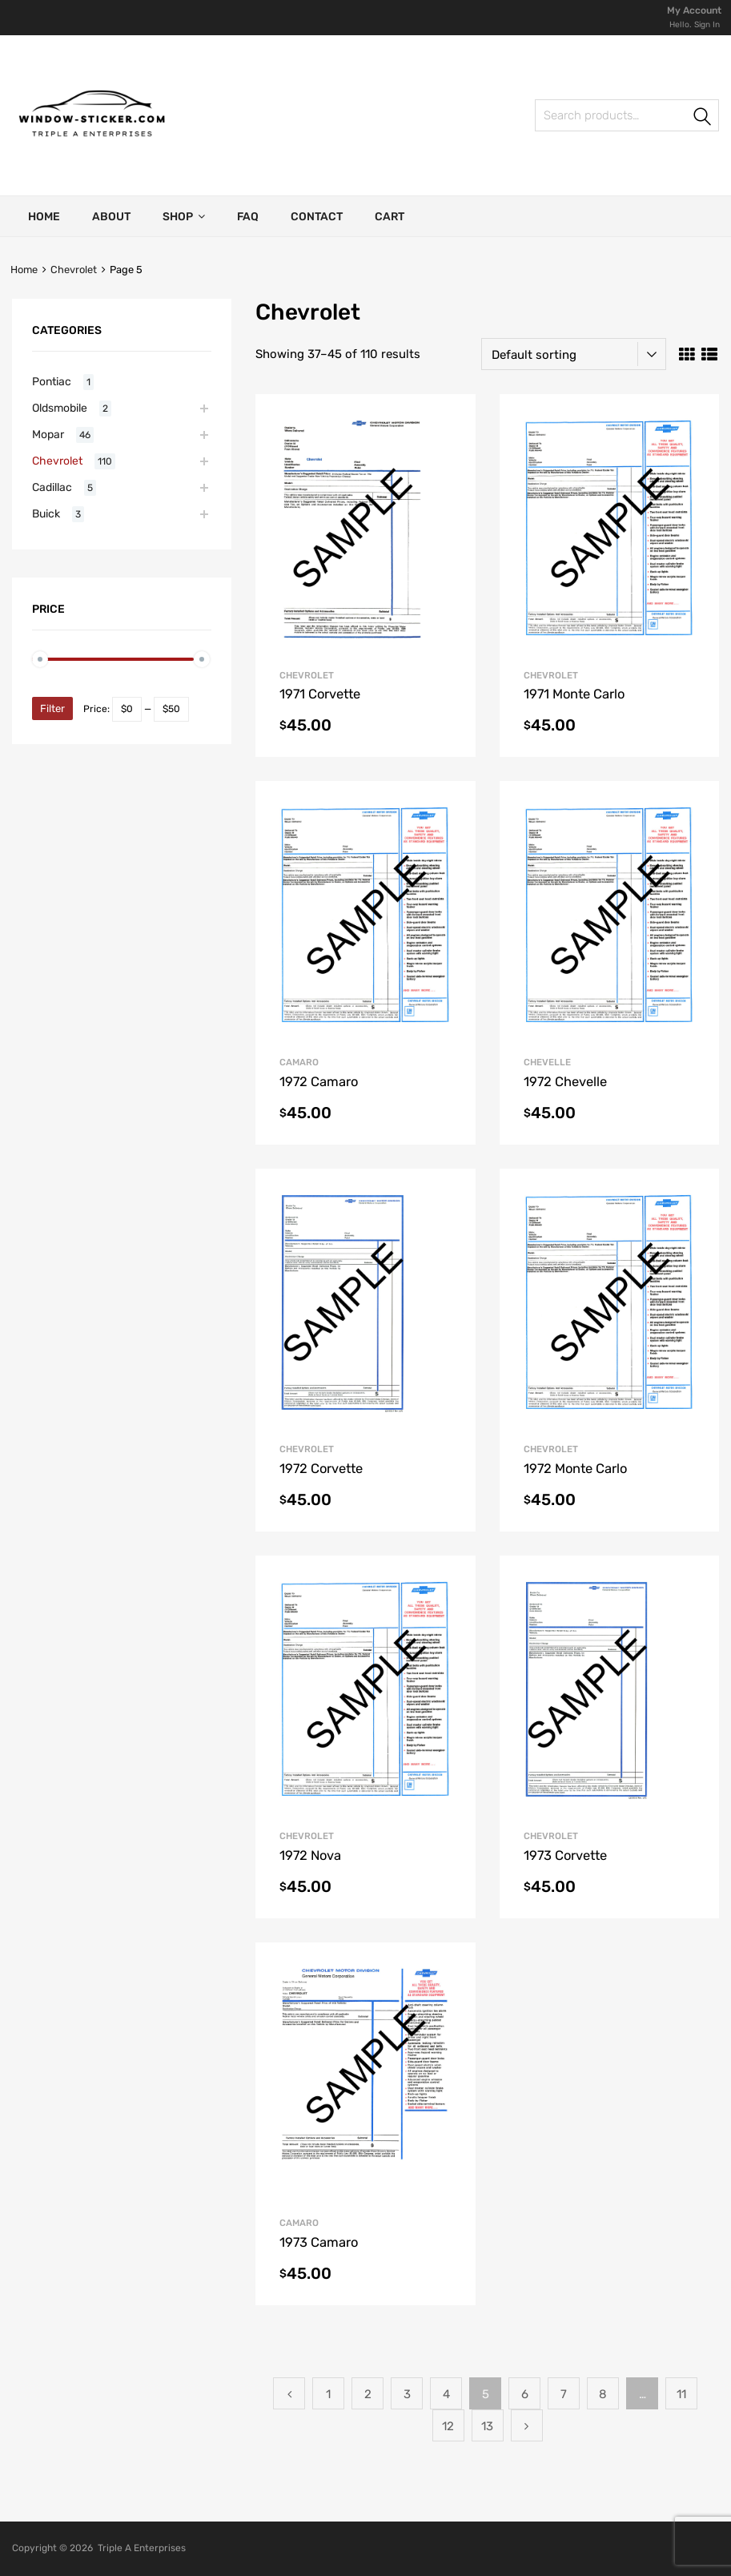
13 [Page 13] (487, 2426)
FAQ (248, 216)
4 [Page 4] (446, 2394)
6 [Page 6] (524, 2394)
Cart (389, 216)
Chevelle (547, 1062)
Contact (317, 216)
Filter (52, 708)
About (111, 216)
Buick (46, 513)
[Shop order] (573, 354)
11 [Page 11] (681, 2394)
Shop (184, 216)
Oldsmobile (59, 407)
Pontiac (51, 381)
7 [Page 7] (563, 2394)
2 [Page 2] (368, 2394)
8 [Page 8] (603, 2394)
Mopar (48, 434)
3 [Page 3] (407, 2394)
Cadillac (52, 487)
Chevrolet (73, 270)
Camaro (299, 1062)
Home (44, 216)
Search (703, 118)
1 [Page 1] (328, 2394)
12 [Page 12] (448, 2426)
